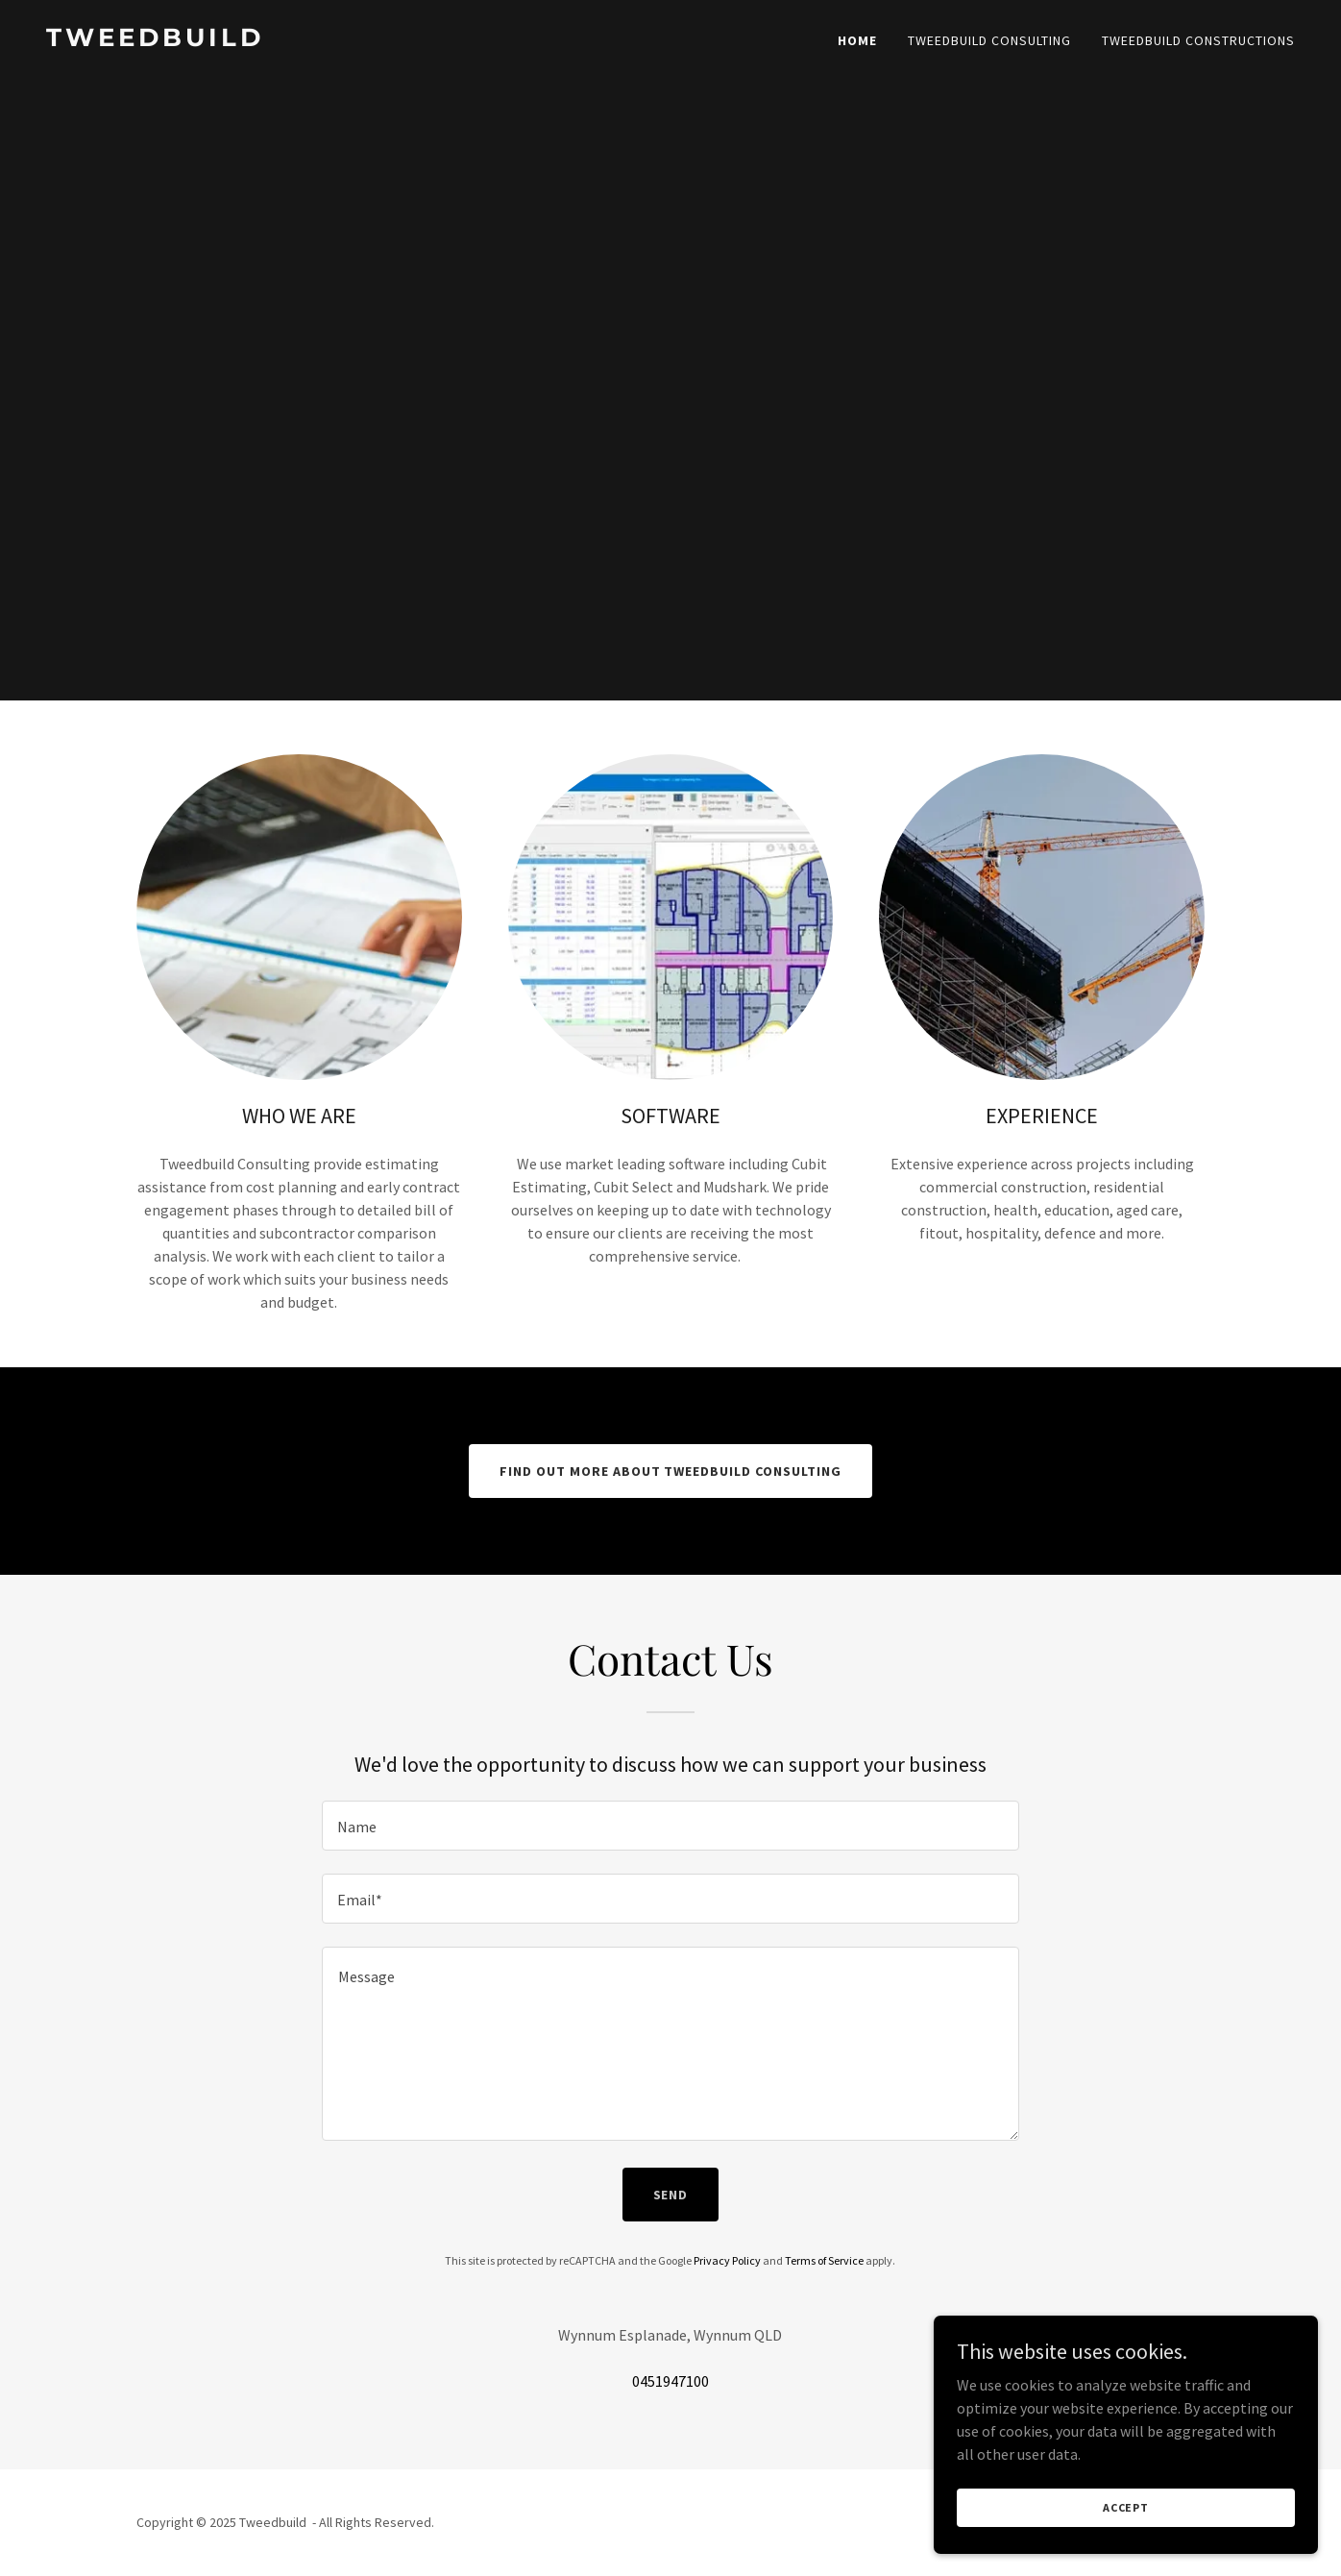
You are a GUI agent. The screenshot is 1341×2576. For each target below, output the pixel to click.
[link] (350, 40)
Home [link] (857, 40)
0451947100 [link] (670, 2381)
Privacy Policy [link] (727, 2260)
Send (671, 2194)
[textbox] (670, 1826)
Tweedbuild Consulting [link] (989, 40)
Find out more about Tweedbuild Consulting (671, 1471)
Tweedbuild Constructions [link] (1198, 40)
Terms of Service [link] (824, 2260)
